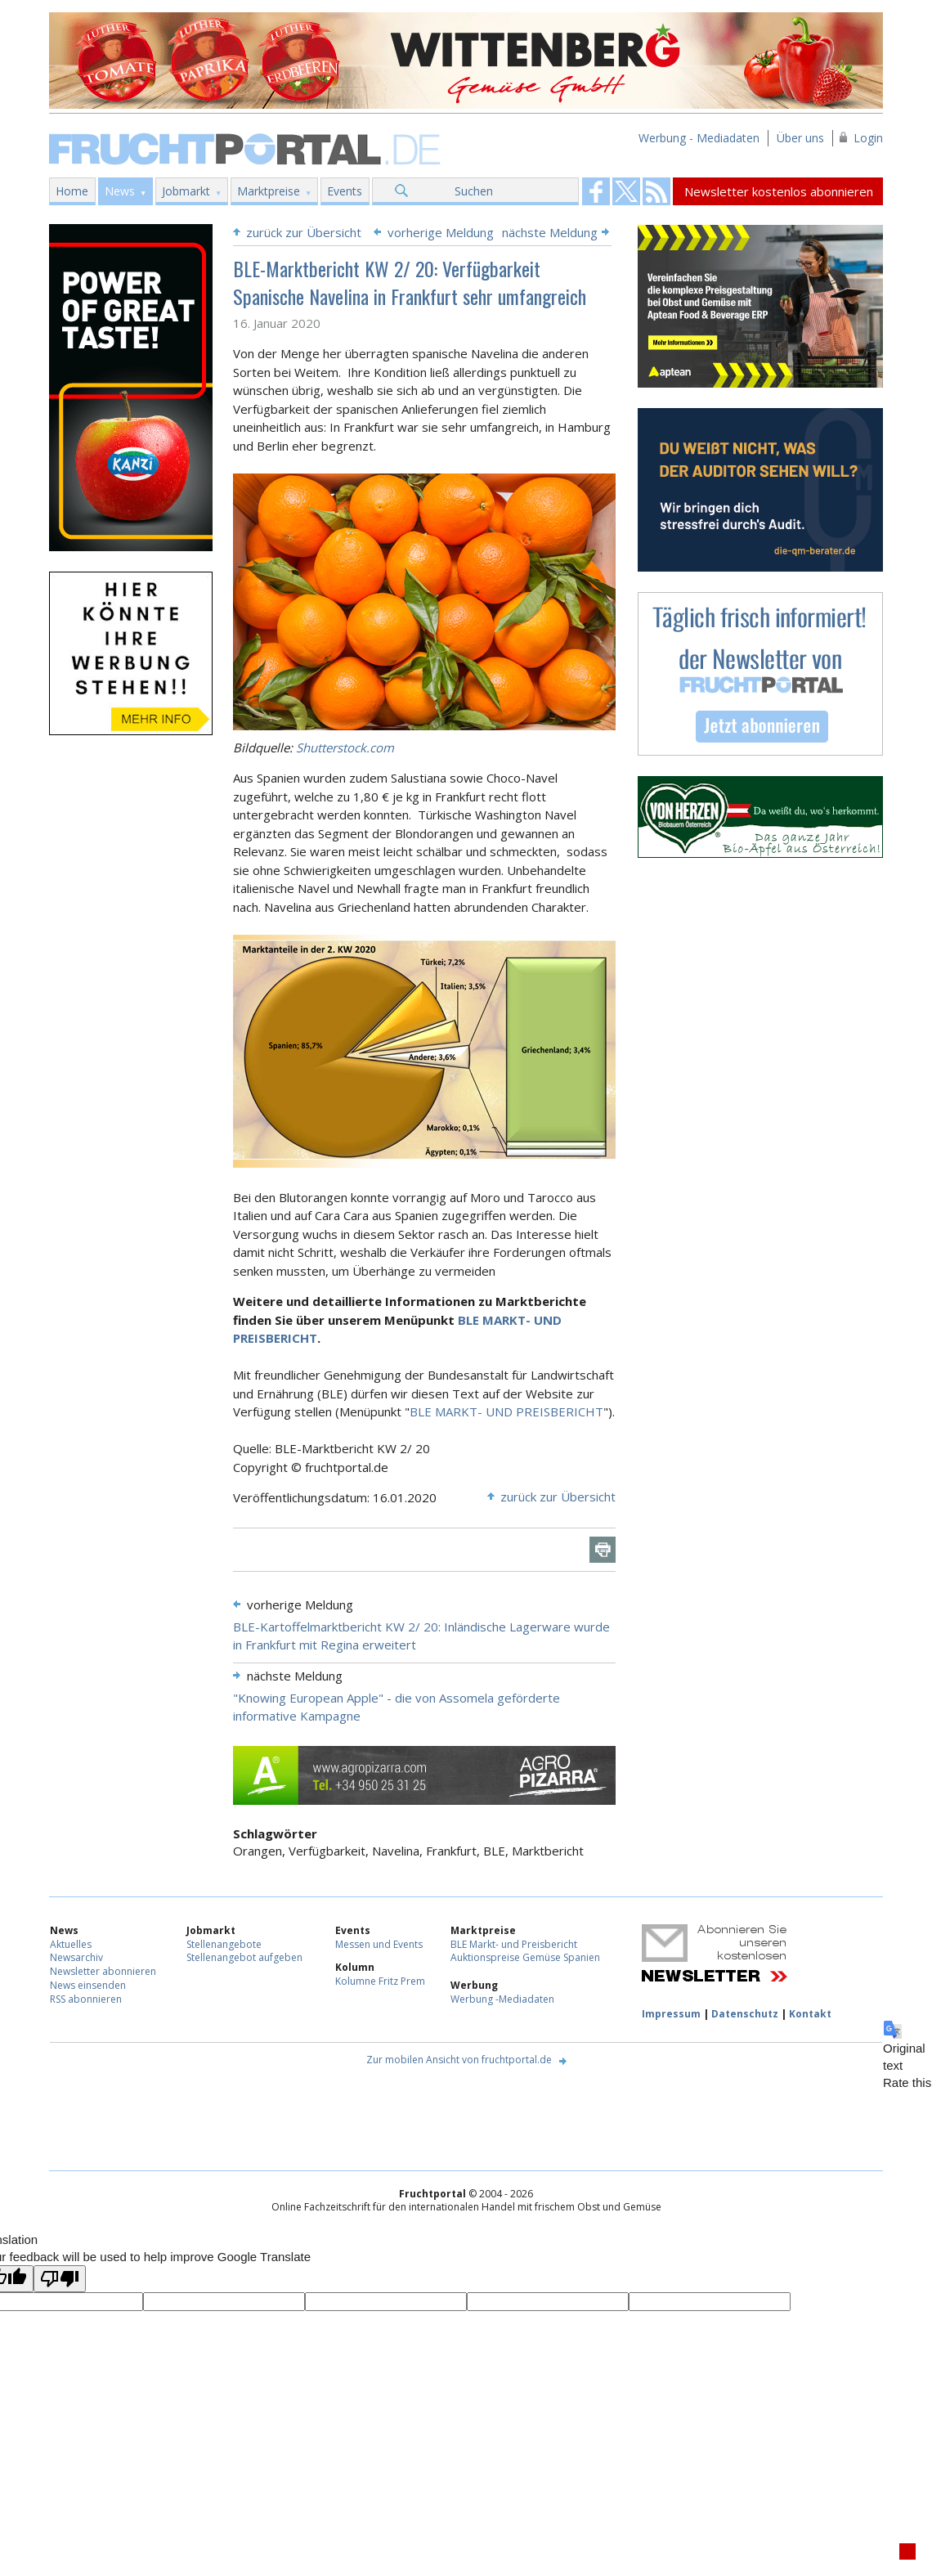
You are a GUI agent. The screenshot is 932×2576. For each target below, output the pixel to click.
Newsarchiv (76, 1957)
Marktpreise (268, 191)
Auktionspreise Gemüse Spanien (525, 1957)
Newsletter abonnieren (103, 1971)
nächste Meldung (550, 232)
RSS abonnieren (86, 1999)
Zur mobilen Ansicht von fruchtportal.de (459, 2060)
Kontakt (810, 2014)
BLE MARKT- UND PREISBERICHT (506, 1411)
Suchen (474, 191)
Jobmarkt (186, 191)
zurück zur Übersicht (303, 232)
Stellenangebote (224, 1944)
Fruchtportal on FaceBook (596, 191)
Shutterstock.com (345, 747)
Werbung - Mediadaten (699, 138)
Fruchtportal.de (247, 147)
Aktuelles (71, 1944)
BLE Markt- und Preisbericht (513, 1944)
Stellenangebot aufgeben (244, 1957)
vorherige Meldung (441, 232)
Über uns (800, 138)
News (120, 191)
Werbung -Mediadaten (502, 1999)
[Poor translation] (60, 2278)
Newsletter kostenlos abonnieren (778, 191)
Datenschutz (744, 2014)
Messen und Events (379, 1944)
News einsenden (88, 1985)
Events (344, 191)
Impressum (671, 2014)
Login (868, 138)
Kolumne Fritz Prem (380, 1981)
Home (72, 191)
